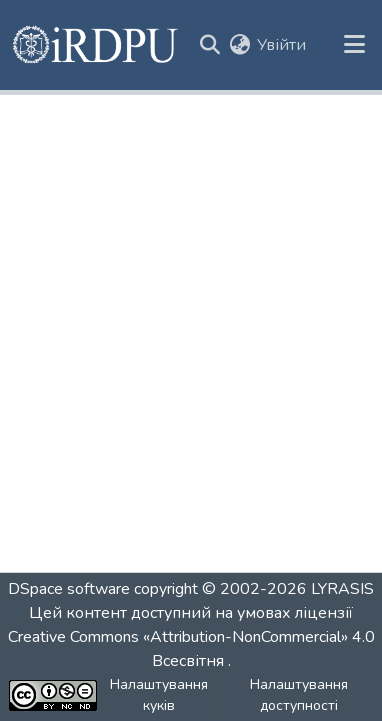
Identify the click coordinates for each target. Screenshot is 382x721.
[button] (96, 45)
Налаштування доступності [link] (299, 695)
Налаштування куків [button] (159, 695)
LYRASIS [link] (342, 589)
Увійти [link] (281, 45)
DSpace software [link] (69, 589)
